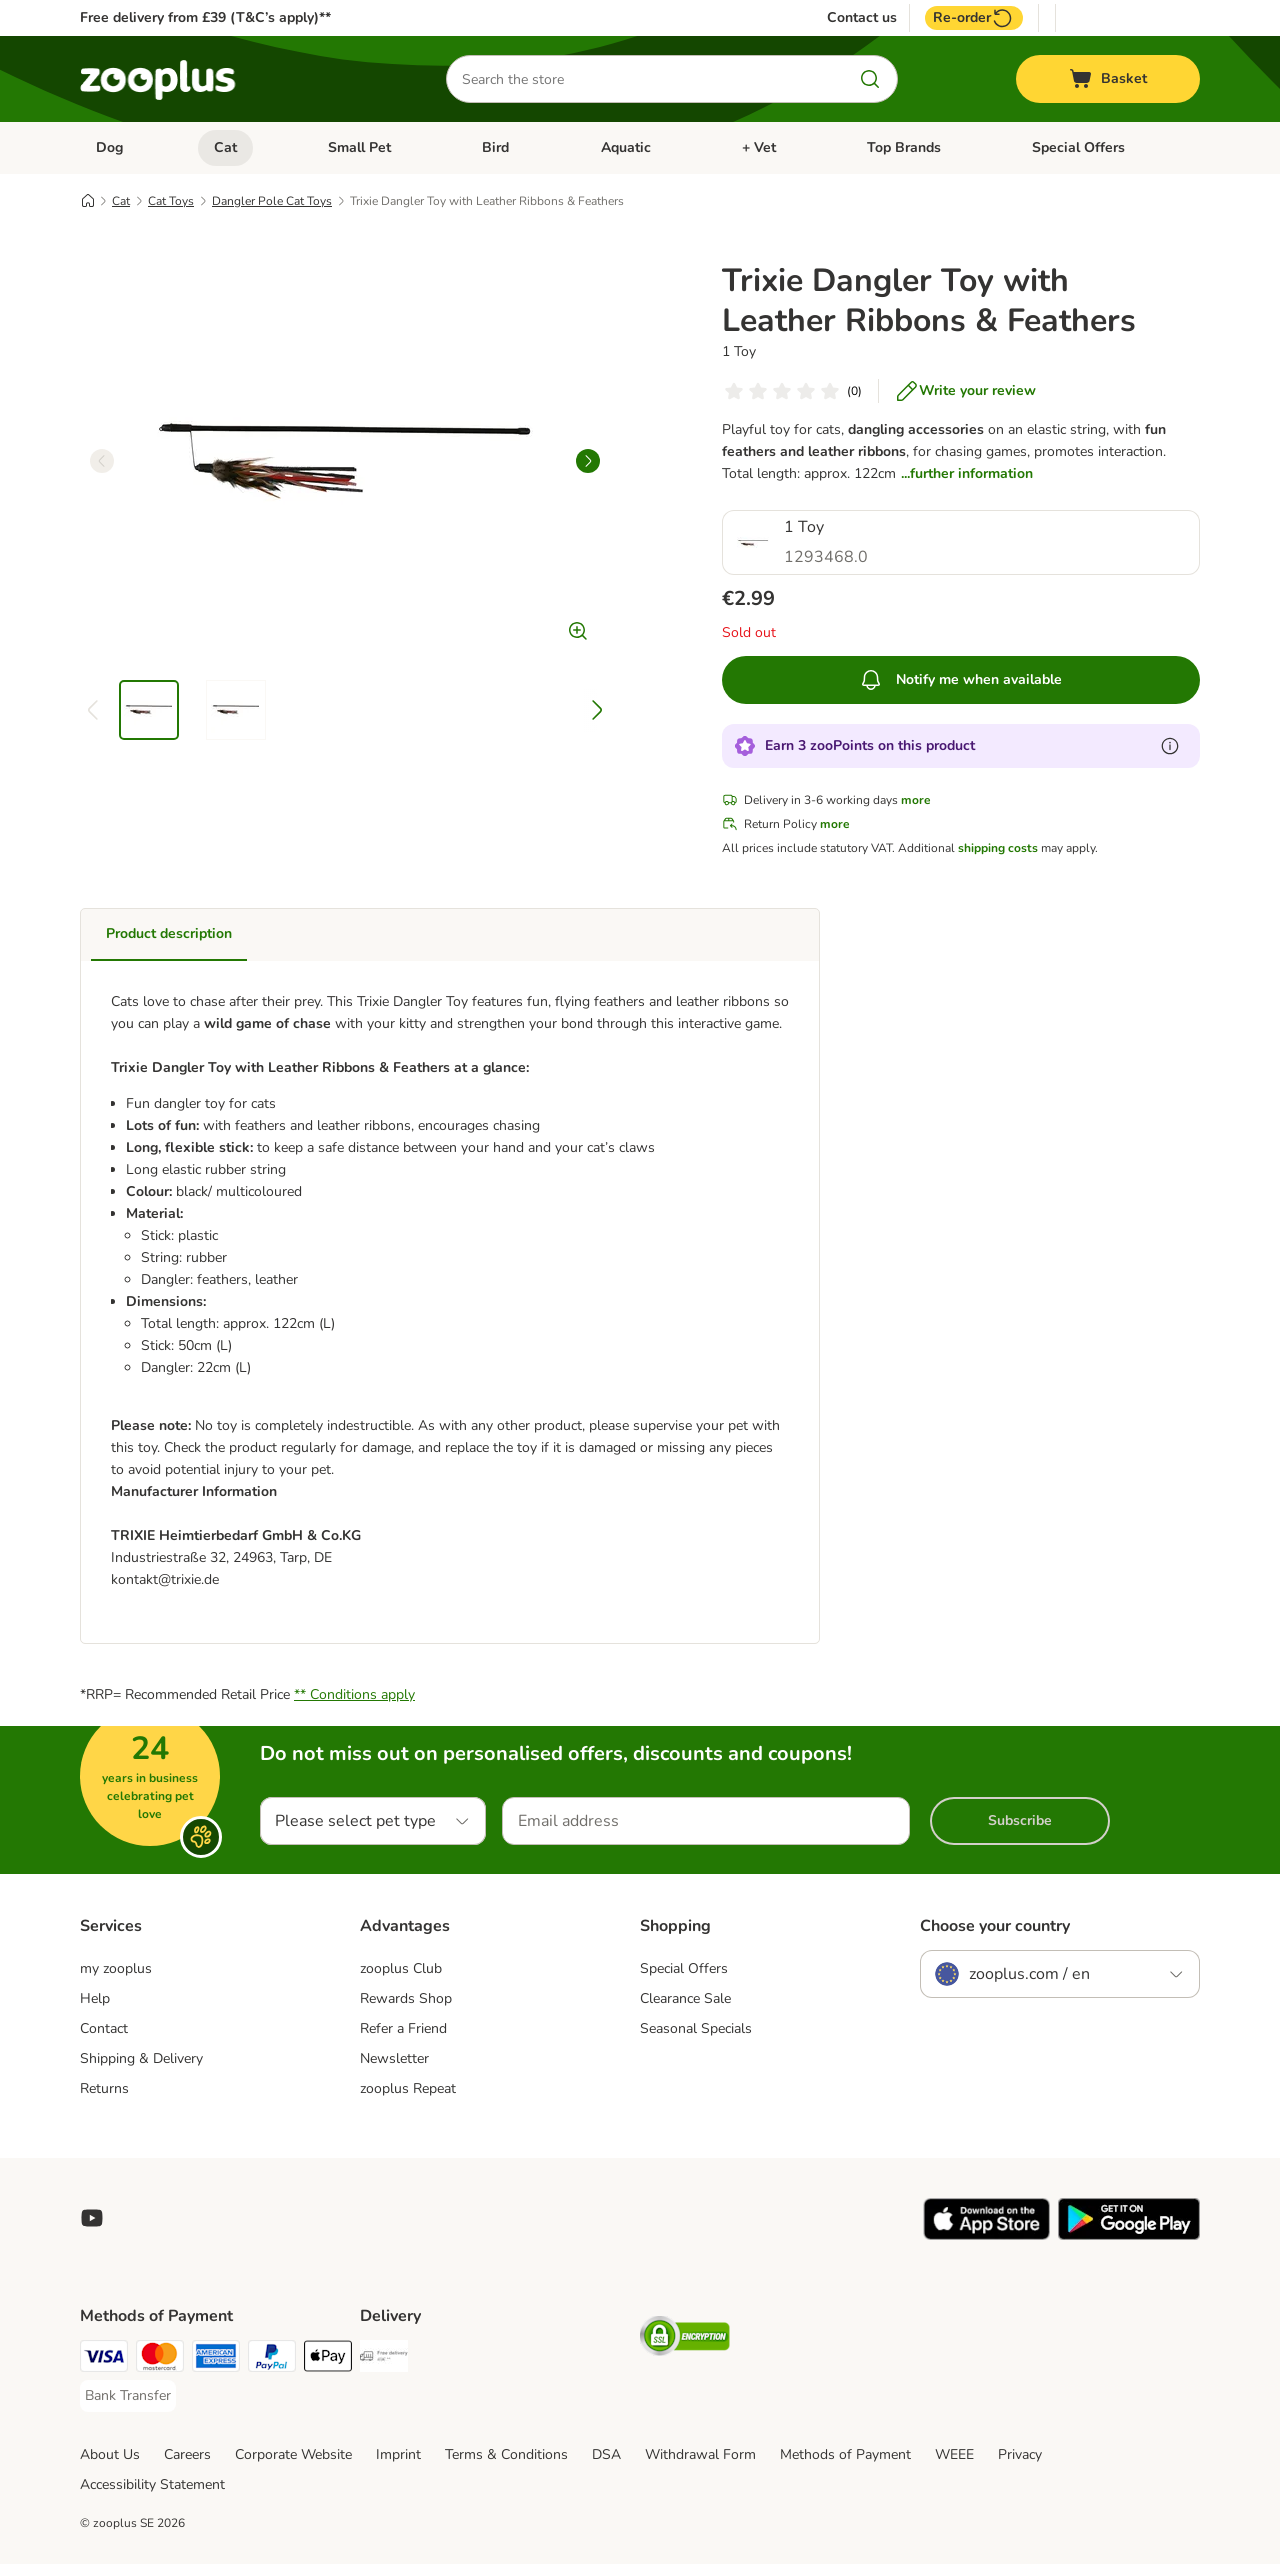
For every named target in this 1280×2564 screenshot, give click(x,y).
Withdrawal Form (700, 2454)
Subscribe (1020, 1820)
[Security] (685, 2339)
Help (95, 1998)
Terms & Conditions (506, 2454)
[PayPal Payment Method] (272, 2359)
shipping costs (998, 848)
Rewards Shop (406, 1998)
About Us (110, 2454)
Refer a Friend (403, 2028)
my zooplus (116, 1968)
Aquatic (626, 147)
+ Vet (759, 147)
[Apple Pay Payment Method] (328, 2359)
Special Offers (1078, 147)
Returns (104, 2088)
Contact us (862, 18)
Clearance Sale (685, 1998)
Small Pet (359, 147)
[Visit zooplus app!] (986, 2235)
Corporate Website (293, 2454)
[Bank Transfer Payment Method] (128, 2396)
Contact (104, 2028)
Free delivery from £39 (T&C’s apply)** (205, 17)
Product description (169, 933)
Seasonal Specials (696, 2028)
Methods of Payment (845, 2454)
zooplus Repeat (408, 2088)
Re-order (974, 18)
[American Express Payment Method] (216, 2359)
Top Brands (904, 147)
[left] (102, 461)
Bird (495, 147)
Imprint (398, 2454)
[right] (588, 461)
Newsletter (394, 2058)
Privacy (1020, 2454)
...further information (967, 473)
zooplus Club (401, 1968)
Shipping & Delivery (141, 2058)
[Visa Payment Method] (104, 2359)
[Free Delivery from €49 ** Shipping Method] (384, 2359)
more (916, 800)
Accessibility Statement (152, 2484)
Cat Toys (171, 201)
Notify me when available (960, 680)
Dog (109, 147)
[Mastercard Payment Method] (160, 2359)
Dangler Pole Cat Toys (272, 201)
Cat (225, 147)
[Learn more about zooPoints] (1170, 746)
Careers (187, 2454)
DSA (606, 2454)
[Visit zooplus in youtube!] (92, 2218)
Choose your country (995, 1926)
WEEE (954, 2454)
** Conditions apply (354, 1694)
